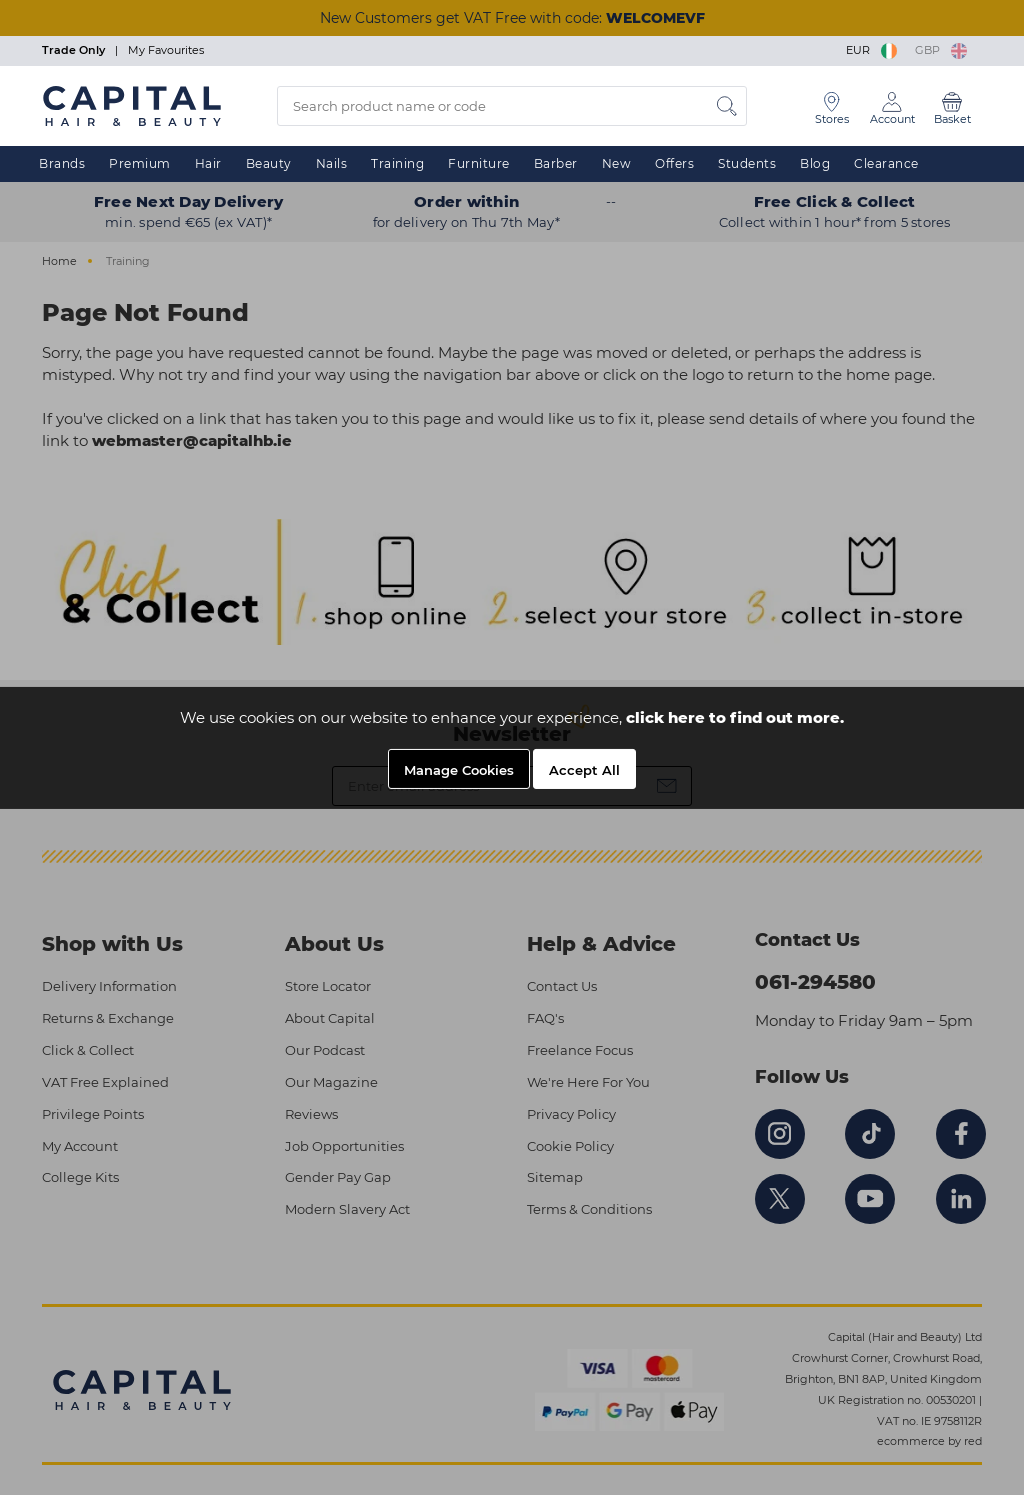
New (617, 163)
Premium (140, 163)
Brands (62, 163)
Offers (674, 163)
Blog (815, 163)
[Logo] (132, 105)
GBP (941, 50)
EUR (873, 50)
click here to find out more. (735, 717)
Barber (556, 163)
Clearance (886, 163)
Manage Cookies (459, 770)
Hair (208, 163)
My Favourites (166, 50)
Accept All (584, 770)
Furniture (479, 163)
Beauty (269, 163)
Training (397, 163)
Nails (332, 163)
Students (747, 163)
